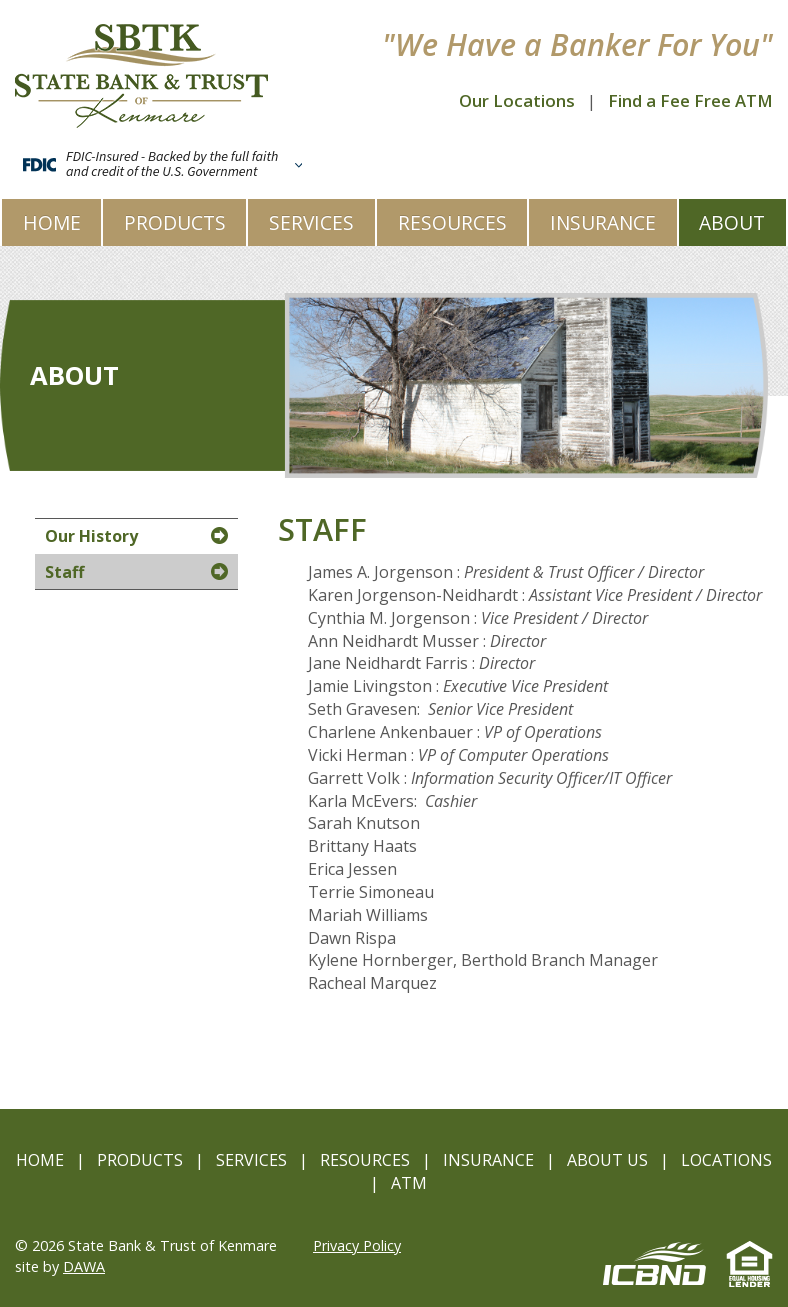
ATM (409, 1183)
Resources (365, 1160)
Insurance (488, 1160)
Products (140, 1160)
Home (40, 1160)
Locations (726, 1160)
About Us (607, 1160)
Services (251, 1160)
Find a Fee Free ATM (690, 100)
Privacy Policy (357, 1245)
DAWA (84, 1266)
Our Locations (517, 100)
